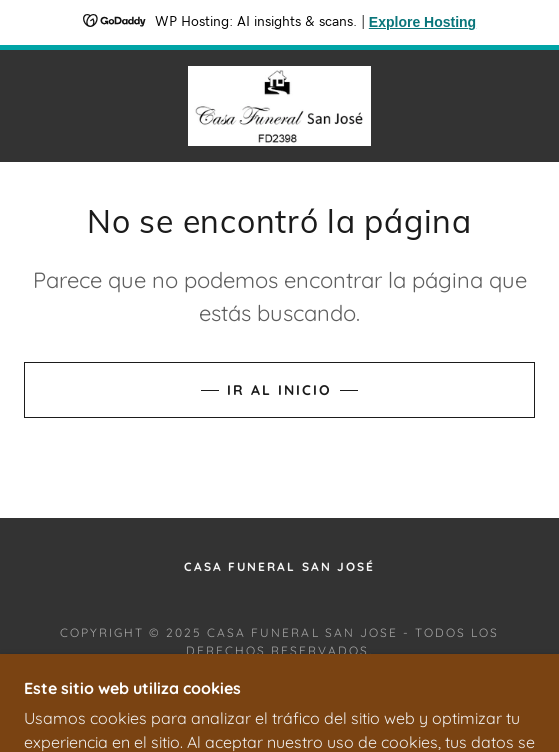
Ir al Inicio (279, 390)
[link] (279, 106)
